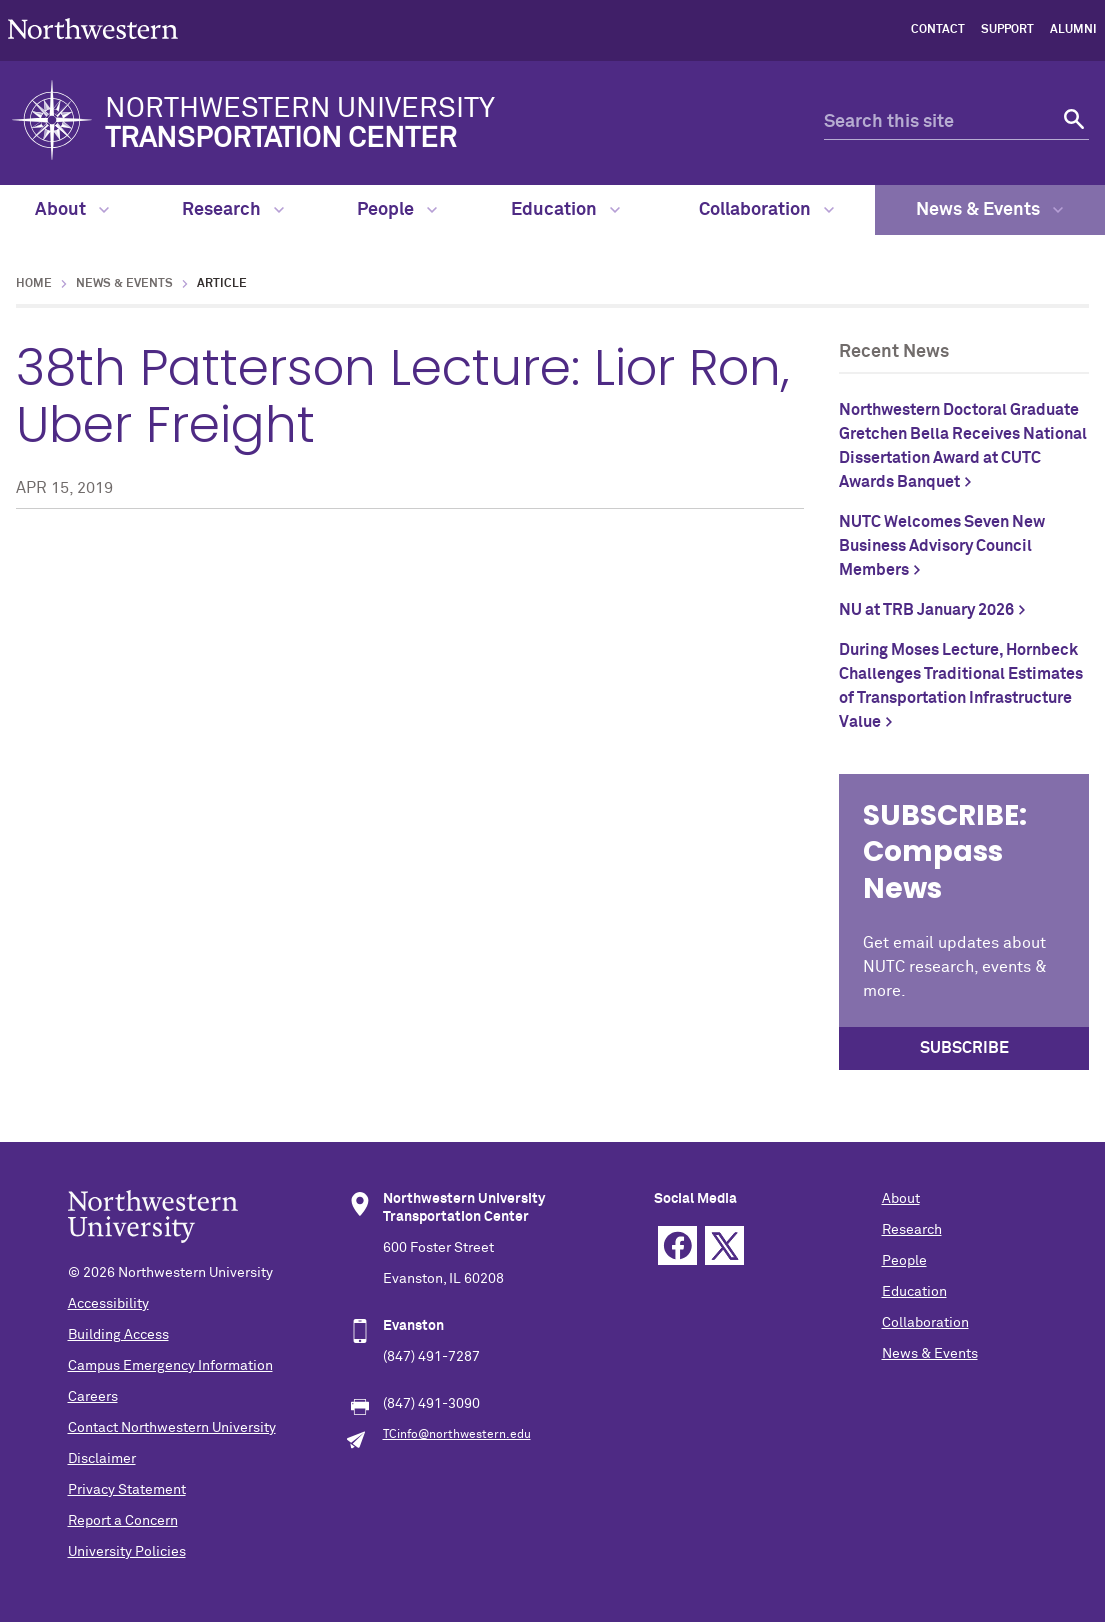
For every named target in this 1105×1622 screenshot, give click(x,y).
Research (233, 210)
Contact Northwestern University (172, 1428)
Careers (93, 1397)
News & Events (989, 210)
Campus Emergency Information (170, 1366)
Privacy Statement (127, 1490)
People (397, 210)
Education (565, 210)
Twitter (724, 1245)
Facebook (677, 1245)
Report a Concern (123, 1521)
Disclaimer (102, 1459)
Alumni (1073, 30)
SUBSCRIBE (964, 1048)
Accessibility (108, 1304)
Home (34, 284)
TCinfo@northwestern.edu (457, 1435)
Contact (938, 30)
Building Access (118, 1335)
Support (1007, 30)
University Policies (127, 1552)
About (72, 210)
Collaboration (766, 210)
